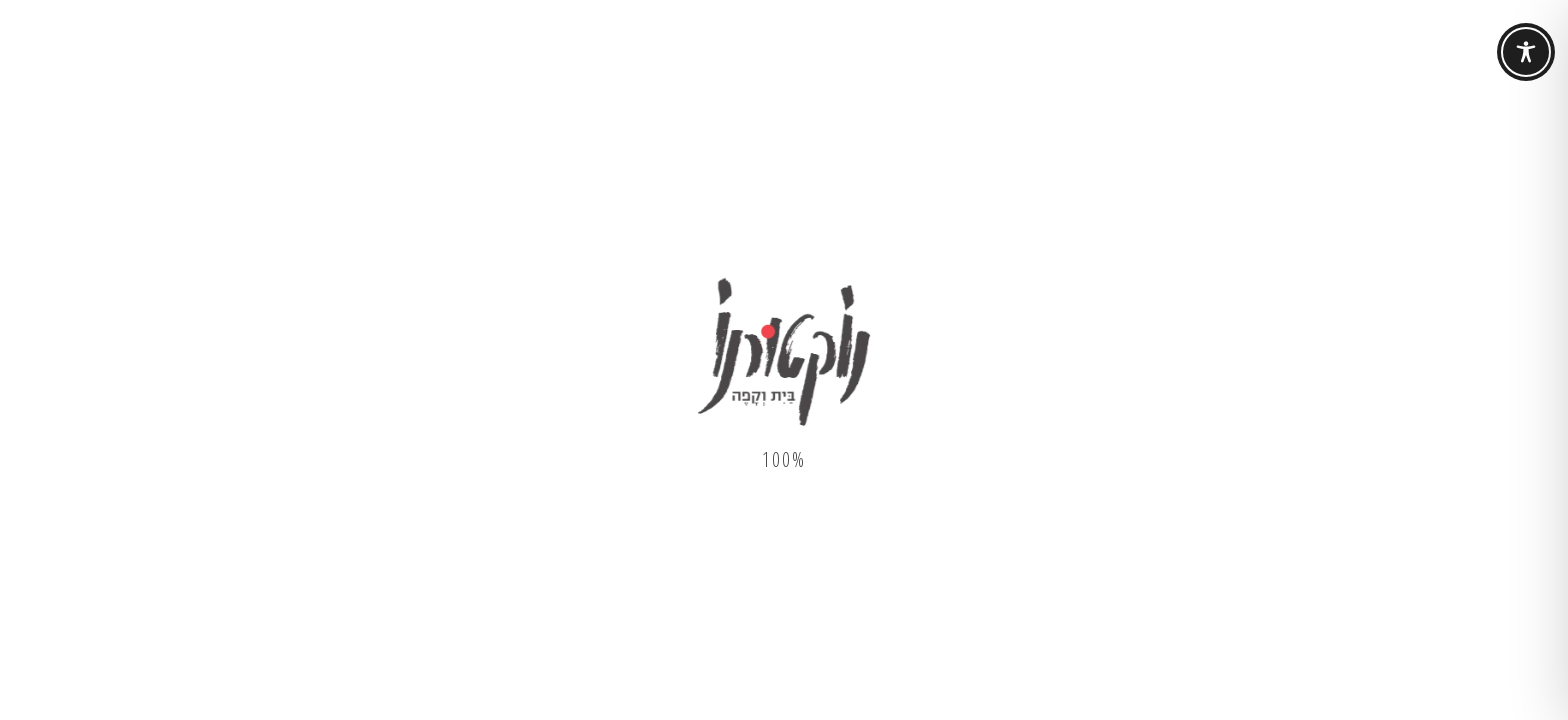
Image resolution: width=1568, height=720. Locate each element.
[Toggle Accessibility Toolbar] (1526, 52)
